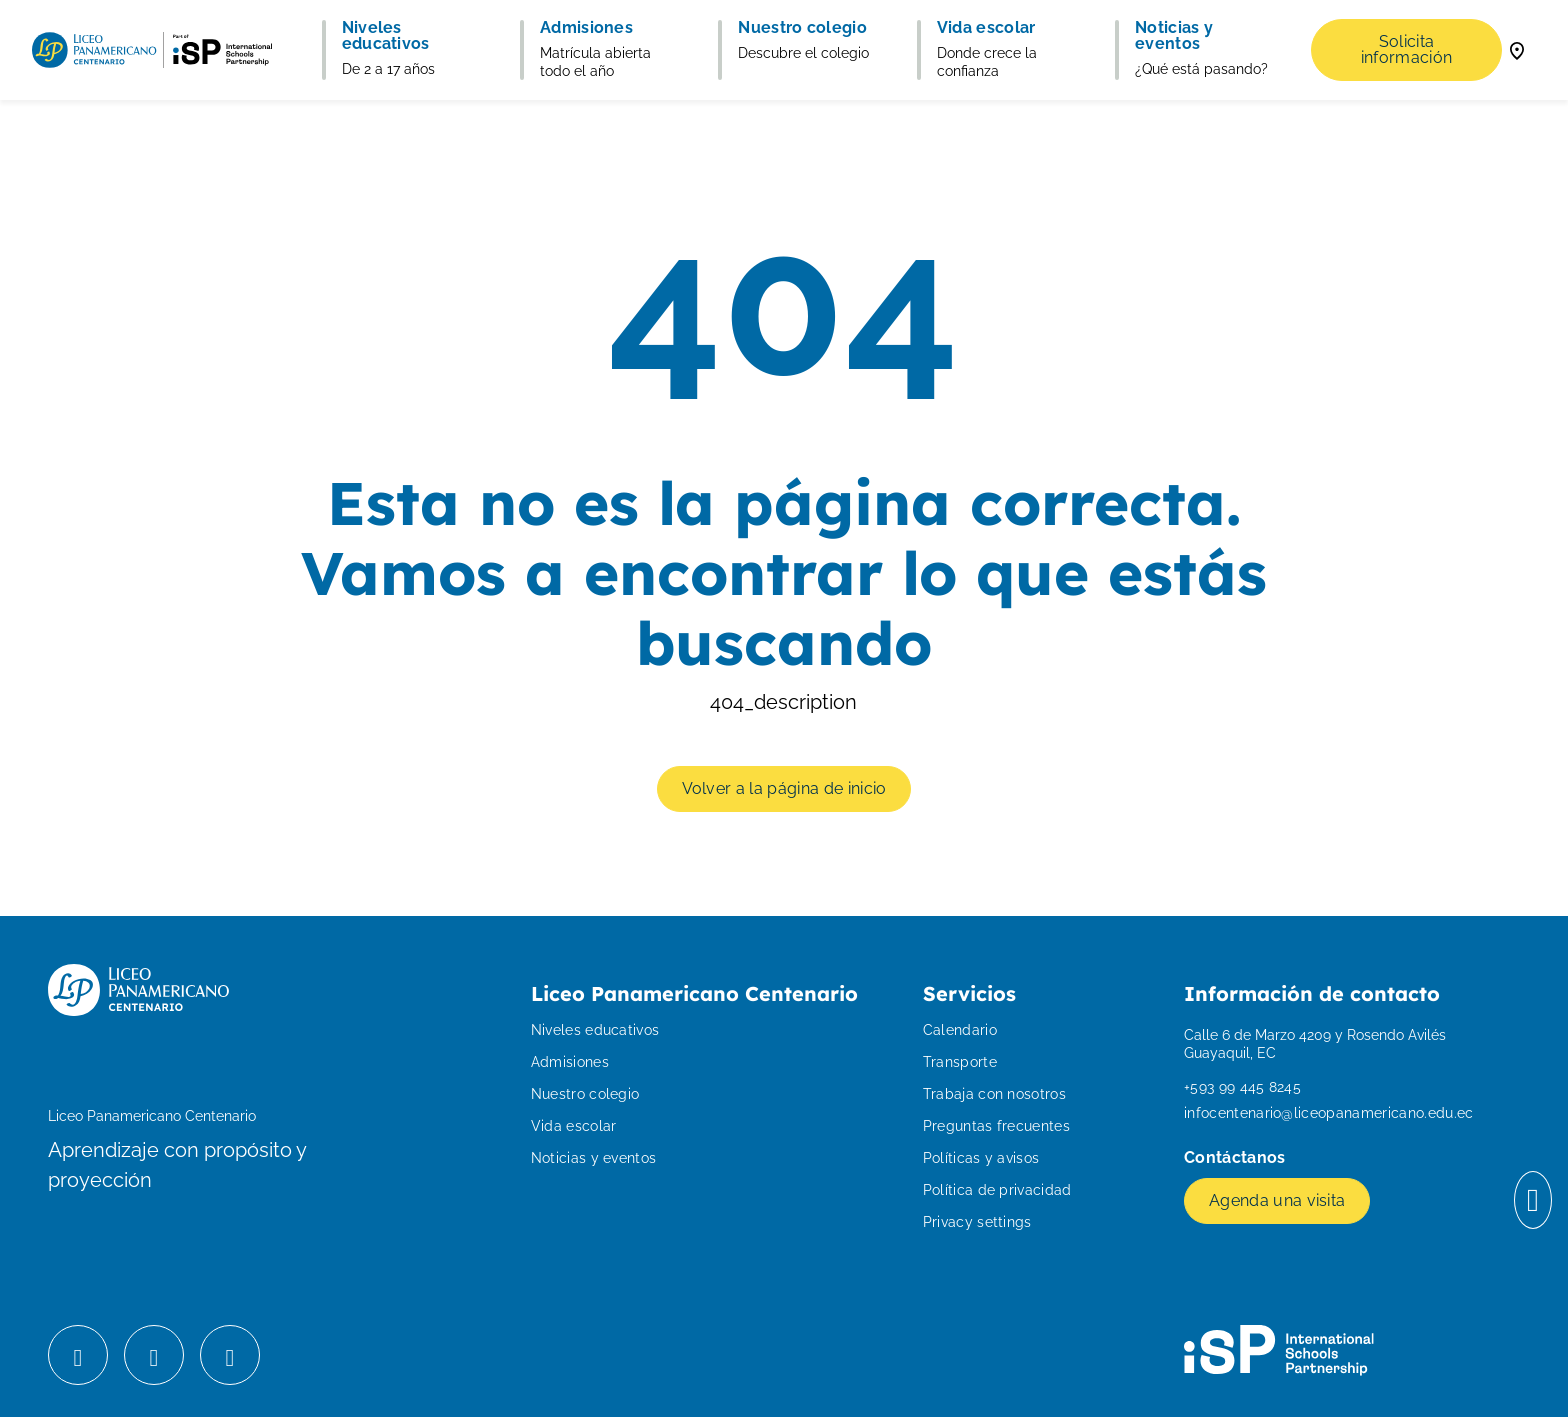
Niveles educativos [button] (386, 36)
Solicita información (1407, 49)
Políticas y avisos (981, 1158)
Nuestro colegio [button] (802, 28)
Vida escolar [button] (986, 28)
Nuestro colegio (585, 1094)
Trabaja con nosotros (994, 1094)
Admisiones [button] (586, 28)
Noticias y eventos (594, 1158)
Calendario (960, 1030)
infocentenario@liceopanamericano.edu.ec (1328, 1113)
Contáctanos (1237, 1157)
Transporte (960, 1062)
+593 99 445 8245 (1242, 1087)
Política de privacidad (997, 1190)
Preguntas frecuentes (996, 1126)
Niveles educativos (595, 1030)
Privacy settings (977, 1222)
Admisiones (570, 1062)
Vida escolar (574, 1126)
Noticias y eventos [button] (1174, 36)
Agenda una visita (1277, 1200)
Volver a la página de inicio (784, 788)
